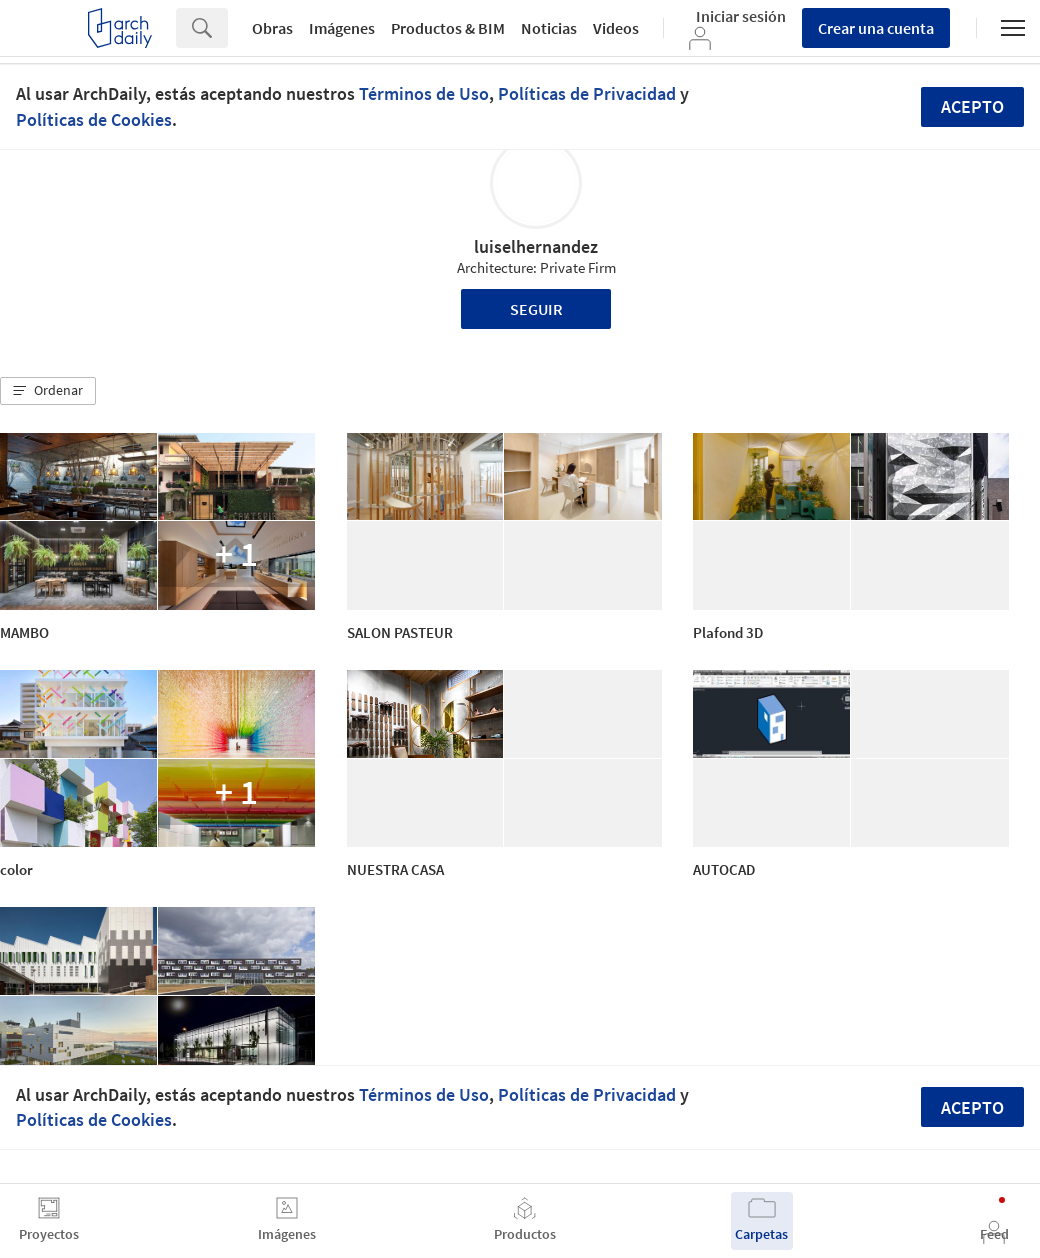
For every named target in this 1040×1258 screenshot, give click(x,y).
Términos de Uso (424, 93)
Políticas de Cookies (94, 119)
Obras (272, 28)
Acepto (972, 106)
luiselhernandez (536, 246)
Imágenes (342, 28)
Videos (616, 28)
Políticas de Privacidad (587, 93)
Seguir (536, 309)
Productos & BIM (448, 28)
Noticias (549, 28)
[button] (48, 391)
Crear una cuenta (876, 28)
